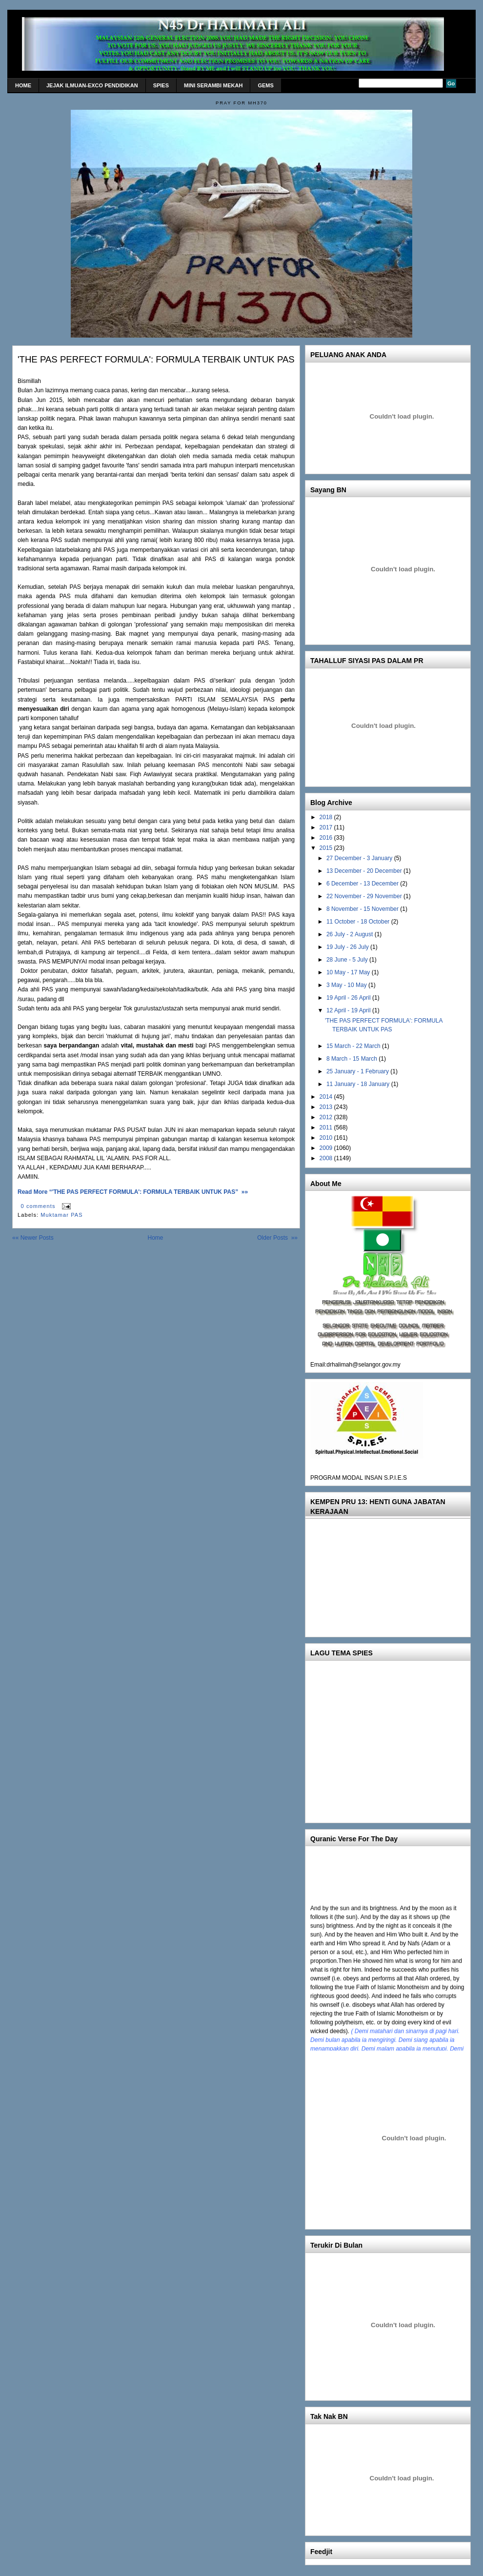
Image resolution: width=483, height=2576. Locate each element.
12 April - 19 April (349, 1010)
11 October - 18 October (358, 921)
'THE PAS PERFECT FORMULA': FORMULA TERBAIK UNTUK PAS (156, 359)
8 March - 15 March (352, 1058)
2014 (327, 1096)
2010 (327, 1137)
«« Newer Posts (33, 1237)
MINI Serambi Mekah (213, 85)
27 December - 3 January (360, 858)
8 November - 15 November (363, 909)
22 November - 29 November (364, 896)
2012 (327, 1117)
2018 (327, 817)
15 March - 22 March (354, 1046)
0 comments (38, 1206)
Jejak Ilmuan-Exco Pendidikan (92, 85)
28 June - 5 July (347, 959)
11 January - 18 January (358, 1084)
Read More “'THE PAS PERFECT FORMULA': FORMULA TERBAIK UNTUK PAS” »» (133, 1191)
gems (265, 85)
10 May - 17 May (349, 972)
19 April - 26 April (349, 997)
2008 (327, 1158)
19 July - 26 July (348, 947)
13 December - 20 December (364, 870)
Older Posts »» (277, 1237)
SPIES (161, 85)
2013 (327, 1107)
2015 (327, 848)
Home (155, 1237)
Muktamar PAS (61, 1215)
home (23, 85)
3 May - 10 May (347, 985)
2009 (327, 1148)
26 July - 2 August (350, 934)
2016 (327, 837)
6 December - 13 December (363, 883)
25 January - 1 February (358, 1071)
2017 (327, 827)
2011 (327, 1127)
